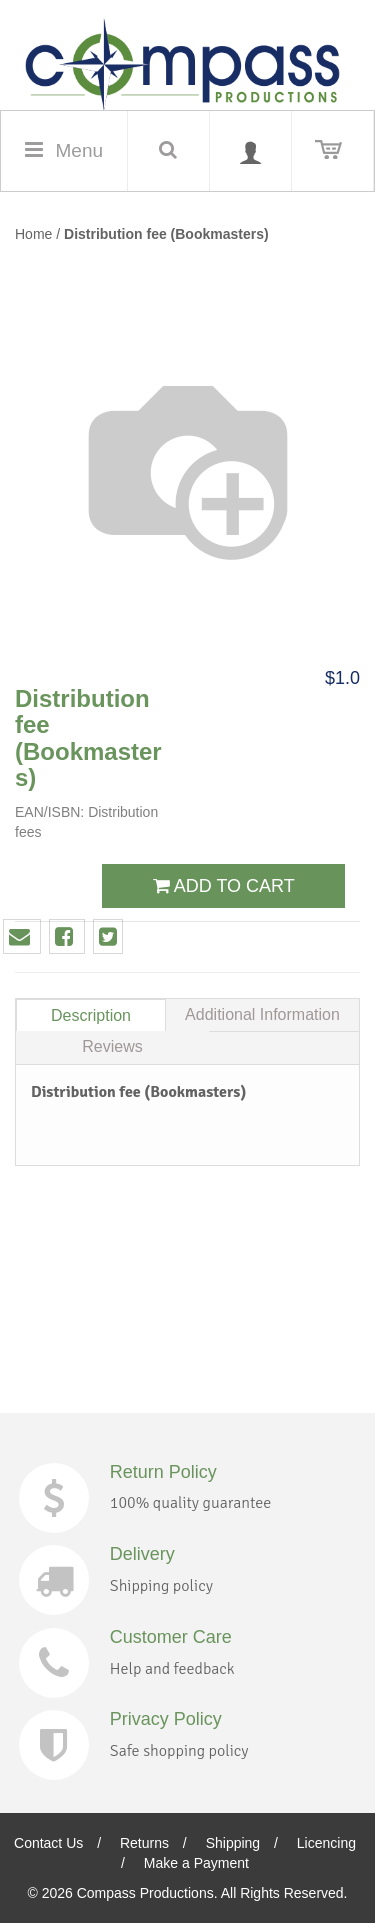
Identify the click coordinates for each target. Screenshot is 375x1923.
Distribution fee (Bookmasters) (166, 234)
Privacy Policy (166, 1719)
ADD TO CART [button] (224, 886)
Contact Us (48, 1843)
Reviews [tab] (112, 1046)
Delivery (142, 1554)
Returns (144, 1843)
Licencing (326, 1843)
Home (33, 234)
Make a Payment (196, 1863)
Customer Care (171, 1637)
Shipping (233, 1843)
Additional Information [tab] (262, 1014)
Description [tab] (91, 1015)
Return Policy (163, 1472)
